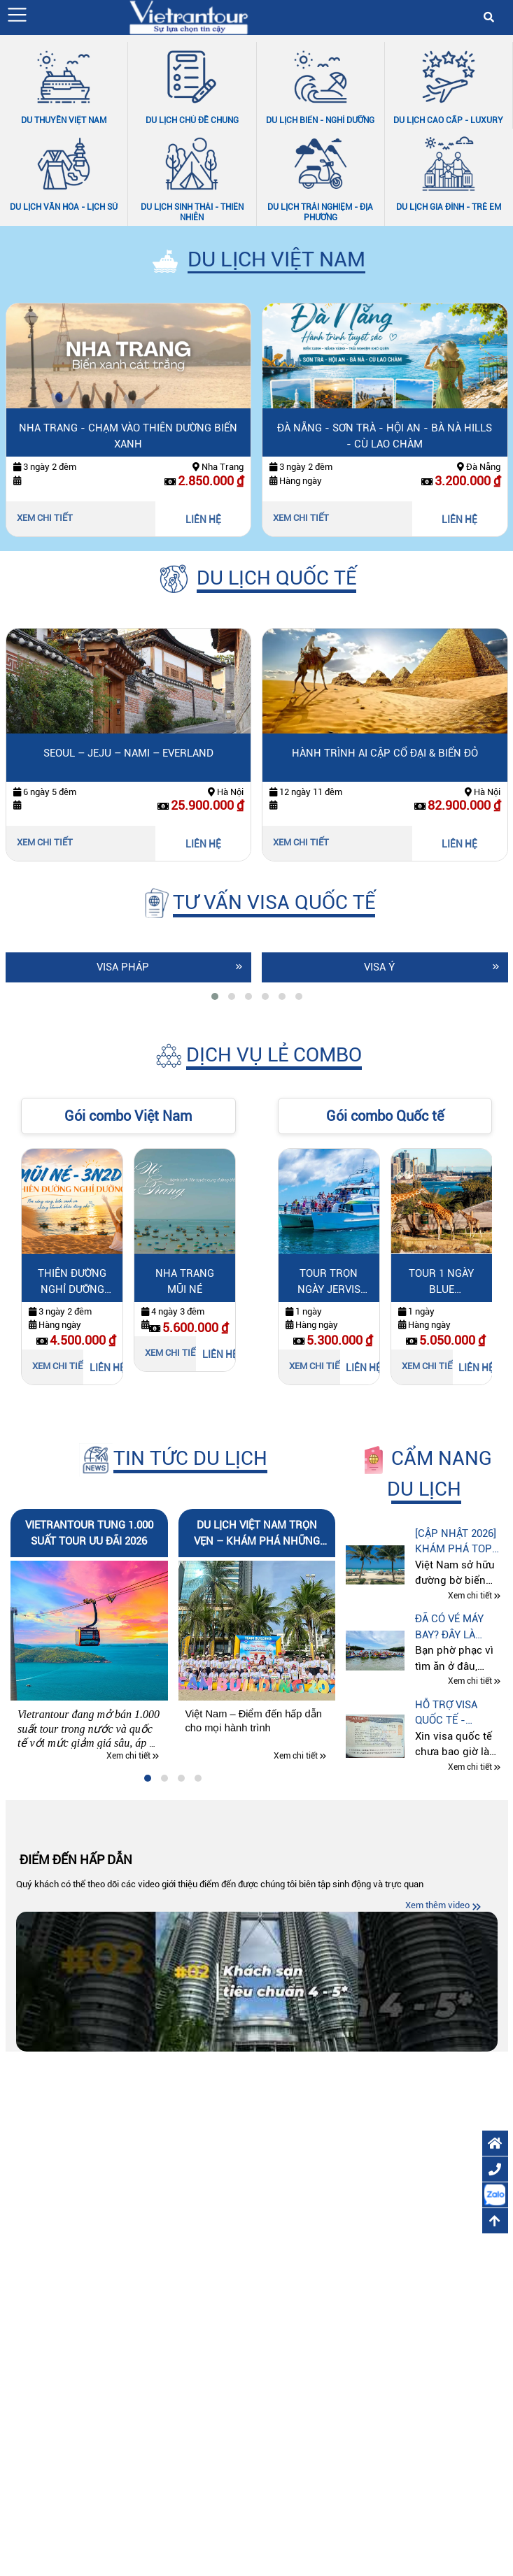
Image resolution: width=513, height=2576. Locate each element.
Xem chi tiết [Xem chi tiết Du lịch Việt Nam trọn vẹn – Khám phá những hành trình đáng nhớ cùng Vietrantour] (296, 1756)
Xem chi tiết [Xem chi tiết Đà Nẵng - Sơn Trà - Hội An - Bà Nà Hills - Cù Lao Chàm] (301, 518)
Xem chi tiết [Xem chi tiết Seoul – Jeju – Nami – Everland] (45, 842)
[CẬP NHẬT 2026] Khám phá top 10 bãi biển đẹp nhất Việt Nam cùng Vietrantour (455, 1542)
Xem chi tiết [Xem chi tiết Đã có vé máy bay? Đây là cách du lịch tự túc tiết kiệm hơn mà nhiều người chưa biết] (470, 1682)
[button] (17, 14)
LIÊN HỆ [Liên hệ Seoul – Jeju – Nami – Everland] (203, 844)
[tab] (214, 996)
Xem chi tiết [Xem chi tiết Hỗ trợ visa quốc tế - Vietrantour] (470, 1767)
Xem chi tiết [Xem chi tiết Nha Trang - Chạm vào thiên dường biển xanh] (45, 518)
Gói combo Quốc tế (385, 1116)
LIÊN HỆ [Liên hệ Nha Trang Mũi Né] (218, 1354)
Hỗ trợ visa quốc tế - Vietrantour (449, 1713)
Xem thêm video (437, 1905)
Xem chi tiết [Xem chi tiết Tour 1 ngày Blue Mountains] (430, 1366)
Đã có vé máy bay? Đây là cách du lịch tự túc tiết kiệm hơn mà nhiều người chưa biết (458, 1627)
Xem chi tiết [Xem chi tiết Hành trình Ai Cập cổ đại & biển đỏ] (301, 842)
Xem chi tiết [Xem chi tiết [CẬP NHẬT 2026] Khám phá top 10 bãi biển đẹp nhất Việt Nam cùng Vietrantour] (470, 1596)
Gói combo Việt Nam (128, 1116)
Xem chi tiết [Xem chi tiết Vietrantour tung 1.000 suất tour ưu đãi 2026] (128, 1756)
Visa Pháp (123, 967)
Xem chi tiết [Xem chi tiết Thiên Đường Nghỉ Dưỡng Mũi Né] (60, 1366)
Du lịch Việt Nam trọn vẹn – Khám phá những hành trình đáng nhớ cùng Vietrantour (257, 1534)
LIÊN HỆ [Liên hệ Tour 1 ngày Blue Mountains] (474, 1367)
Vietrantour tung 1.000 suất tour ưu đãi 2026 (89, 1533)
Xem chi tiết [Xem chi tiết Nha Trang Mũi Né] (173, 1352)
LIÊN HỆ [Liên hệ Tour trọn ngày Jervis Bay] (362, 1367)
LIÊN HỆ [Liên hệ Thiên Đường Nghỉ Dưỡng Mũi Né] (106, 1367)
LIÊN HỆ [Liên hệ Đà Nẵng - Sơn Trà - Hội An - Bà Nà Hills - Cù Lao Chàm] (459, 519)
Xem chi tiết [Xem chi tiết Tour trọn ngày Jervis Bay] (317, 1366)
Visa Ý (379, 967)
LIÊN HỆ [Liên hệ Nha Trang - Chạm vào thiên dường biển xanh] (203, 519)
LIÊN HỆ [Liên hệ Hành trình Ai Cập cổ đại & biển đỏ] (459, 844)
